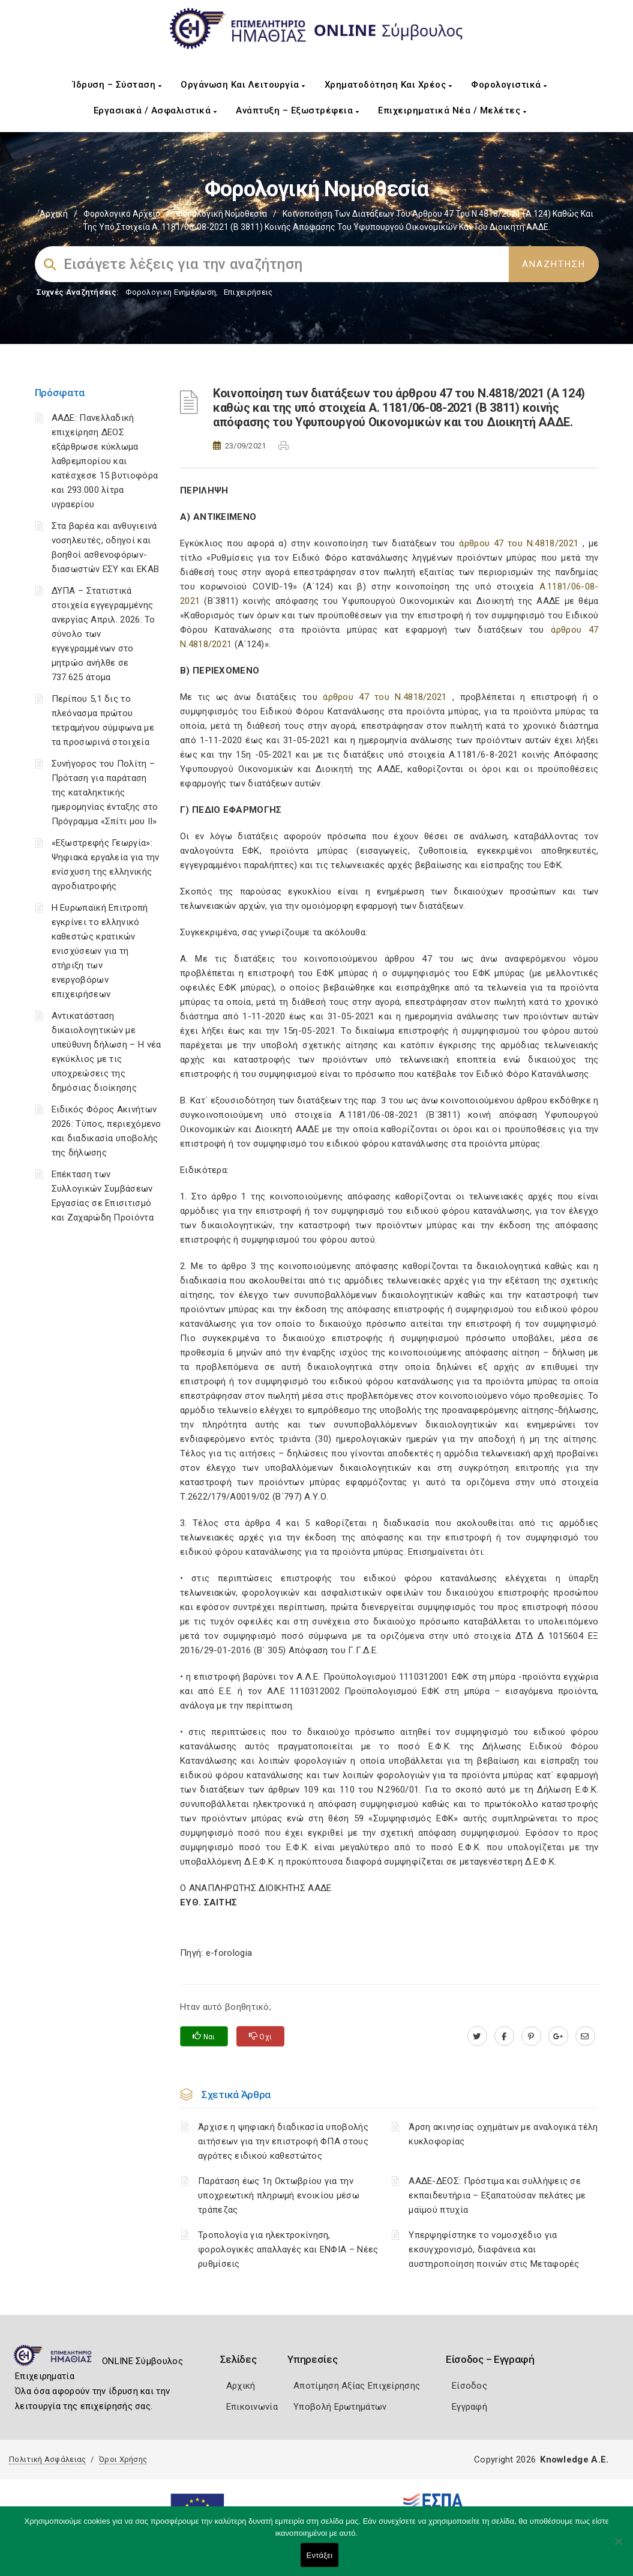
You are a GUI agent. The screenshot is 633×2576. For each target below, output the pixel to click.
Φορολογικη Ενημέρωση (170, 292)
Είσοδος (469, 2385)
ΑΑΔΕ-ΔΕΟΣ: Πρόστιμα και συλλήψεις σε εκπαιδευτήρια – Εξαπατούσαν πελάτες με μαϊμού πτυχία (497, 2195)
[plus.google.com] (558, 2036)
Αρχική (54, 214)
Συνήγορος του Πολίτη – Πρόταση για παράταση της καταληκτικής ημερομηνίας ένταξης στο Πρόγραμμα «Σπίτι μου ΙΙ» (105, 792)
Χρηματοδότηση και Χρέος (388, 84)
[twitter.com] (477, 2036)
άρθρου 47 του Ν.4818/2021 (518, 543)
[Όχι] (618, 2547)
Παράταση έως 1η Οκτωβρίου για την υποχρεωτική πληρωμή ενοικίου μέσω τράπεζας (278, 2195)
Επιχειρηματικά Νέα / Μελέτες (452, 110)
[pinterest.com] (531, 2036)
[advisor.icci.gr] (585, 2036)
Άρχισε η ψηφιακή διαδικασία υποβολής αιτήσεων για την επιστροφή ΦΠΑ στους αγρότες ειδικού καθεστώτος (283, 2141)
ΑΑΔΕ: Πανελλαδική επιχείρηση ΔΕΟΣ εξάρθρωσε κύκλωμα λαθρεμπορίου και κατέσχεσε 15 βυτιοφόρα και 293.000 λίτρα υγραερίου (105, 461)
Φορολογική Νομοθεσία (221, 214)
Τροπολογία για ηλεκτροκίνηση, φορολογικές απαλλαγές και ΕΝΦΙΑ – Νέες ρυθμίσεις (288, 2249)
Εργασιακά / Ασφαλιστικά (155, 110)
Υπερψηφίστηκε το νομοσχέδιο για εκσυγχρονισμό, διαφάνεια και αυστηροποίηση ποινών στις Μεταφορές (494, 2249)
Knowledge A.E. (574, 2459)
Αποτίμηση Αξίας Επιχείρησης (356, 2385)
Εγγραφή (469, 2406)
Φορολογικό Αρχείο (121, 214)
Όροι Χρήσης (123, 2459)
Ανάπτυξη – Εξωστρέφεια (297, 110)
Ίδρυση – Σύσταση (117, 84)
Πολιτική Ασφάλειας (47, 2459)
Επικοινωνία (252, 2406)
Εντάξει (320, 2555)
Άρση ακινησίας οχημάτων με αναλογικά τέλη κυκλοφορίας (503, 2134)
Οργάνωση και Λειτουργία (243, 84)
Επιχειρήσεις (248, 292)
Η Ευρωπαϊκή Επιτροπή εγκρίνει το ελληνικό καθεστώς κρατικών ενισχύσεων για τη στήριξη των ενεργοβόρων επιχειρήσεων (100, 951)
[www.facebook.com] (504, 2036)
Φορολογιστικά (509, 84)
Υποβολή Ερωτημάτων (339, 2406)
